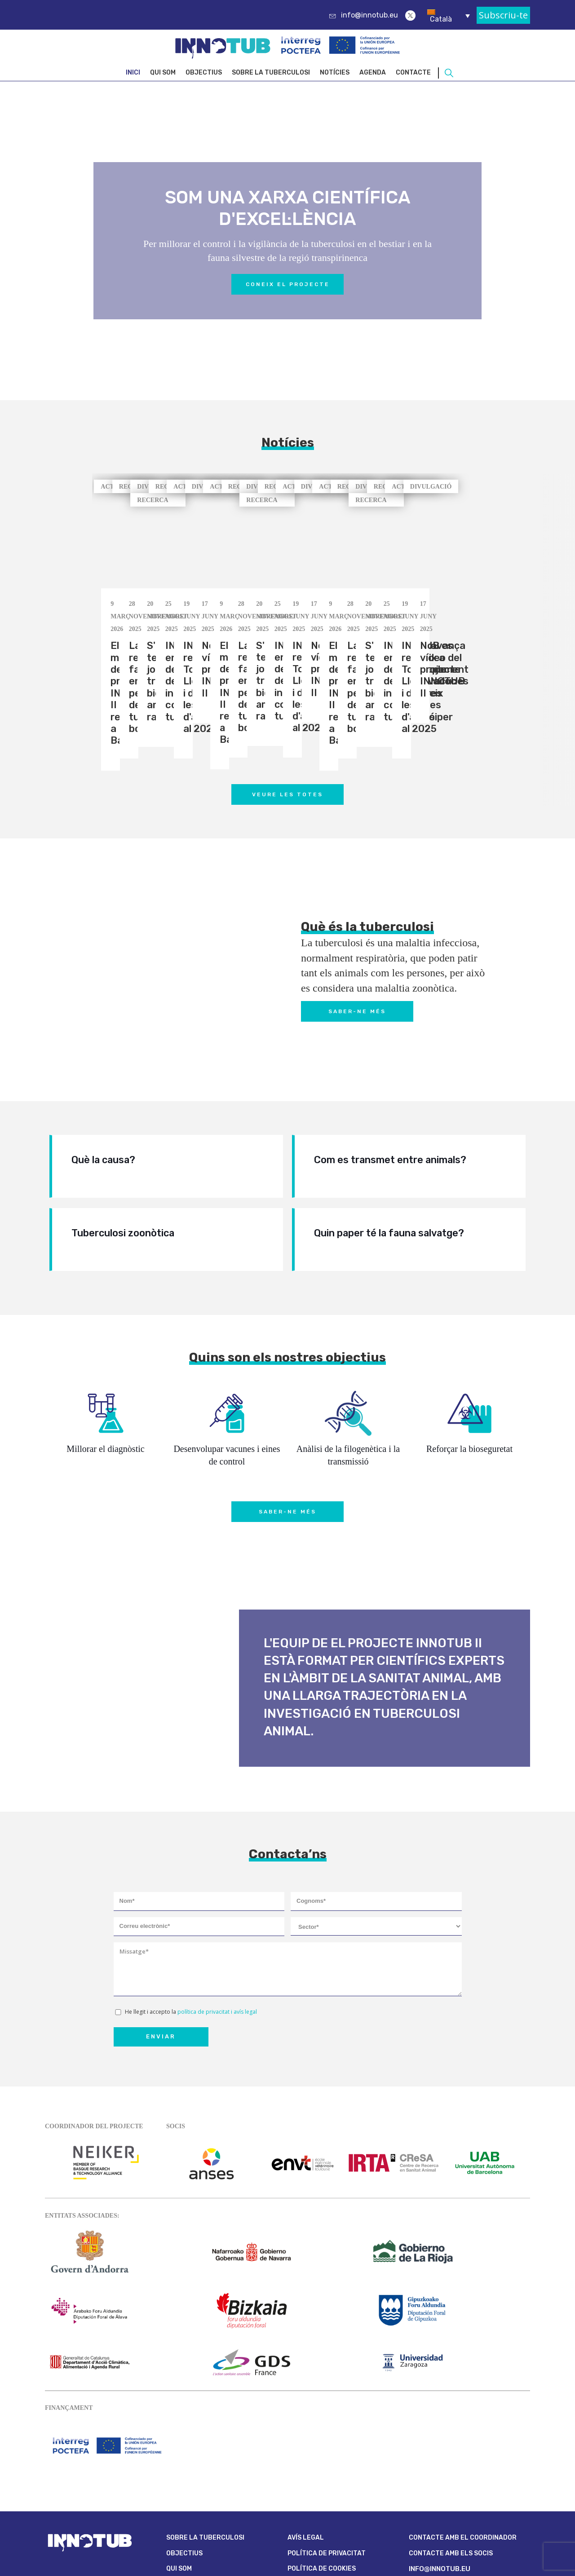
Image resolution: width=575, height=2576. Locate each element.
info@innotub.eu (369, 15)
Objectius (204, 72)
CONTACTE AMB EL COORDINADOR (463, 2455)
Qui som (163, 72)
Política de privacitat (327, 2471)
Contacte (413, 72)
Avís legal (306, 2455)
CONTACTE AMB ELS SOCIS (451, 2471)
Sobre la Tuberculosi (271, 72)
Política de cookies (322, 2486)
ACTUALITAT (121, 486)
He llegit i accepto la (191, 1929)
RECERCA (318, 486)
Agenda (372, 72)
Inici (133, 72)
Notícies (334, 72)
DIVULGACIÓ (526, 486)
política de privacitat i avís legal (217, 1929)
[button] (515, 674)
